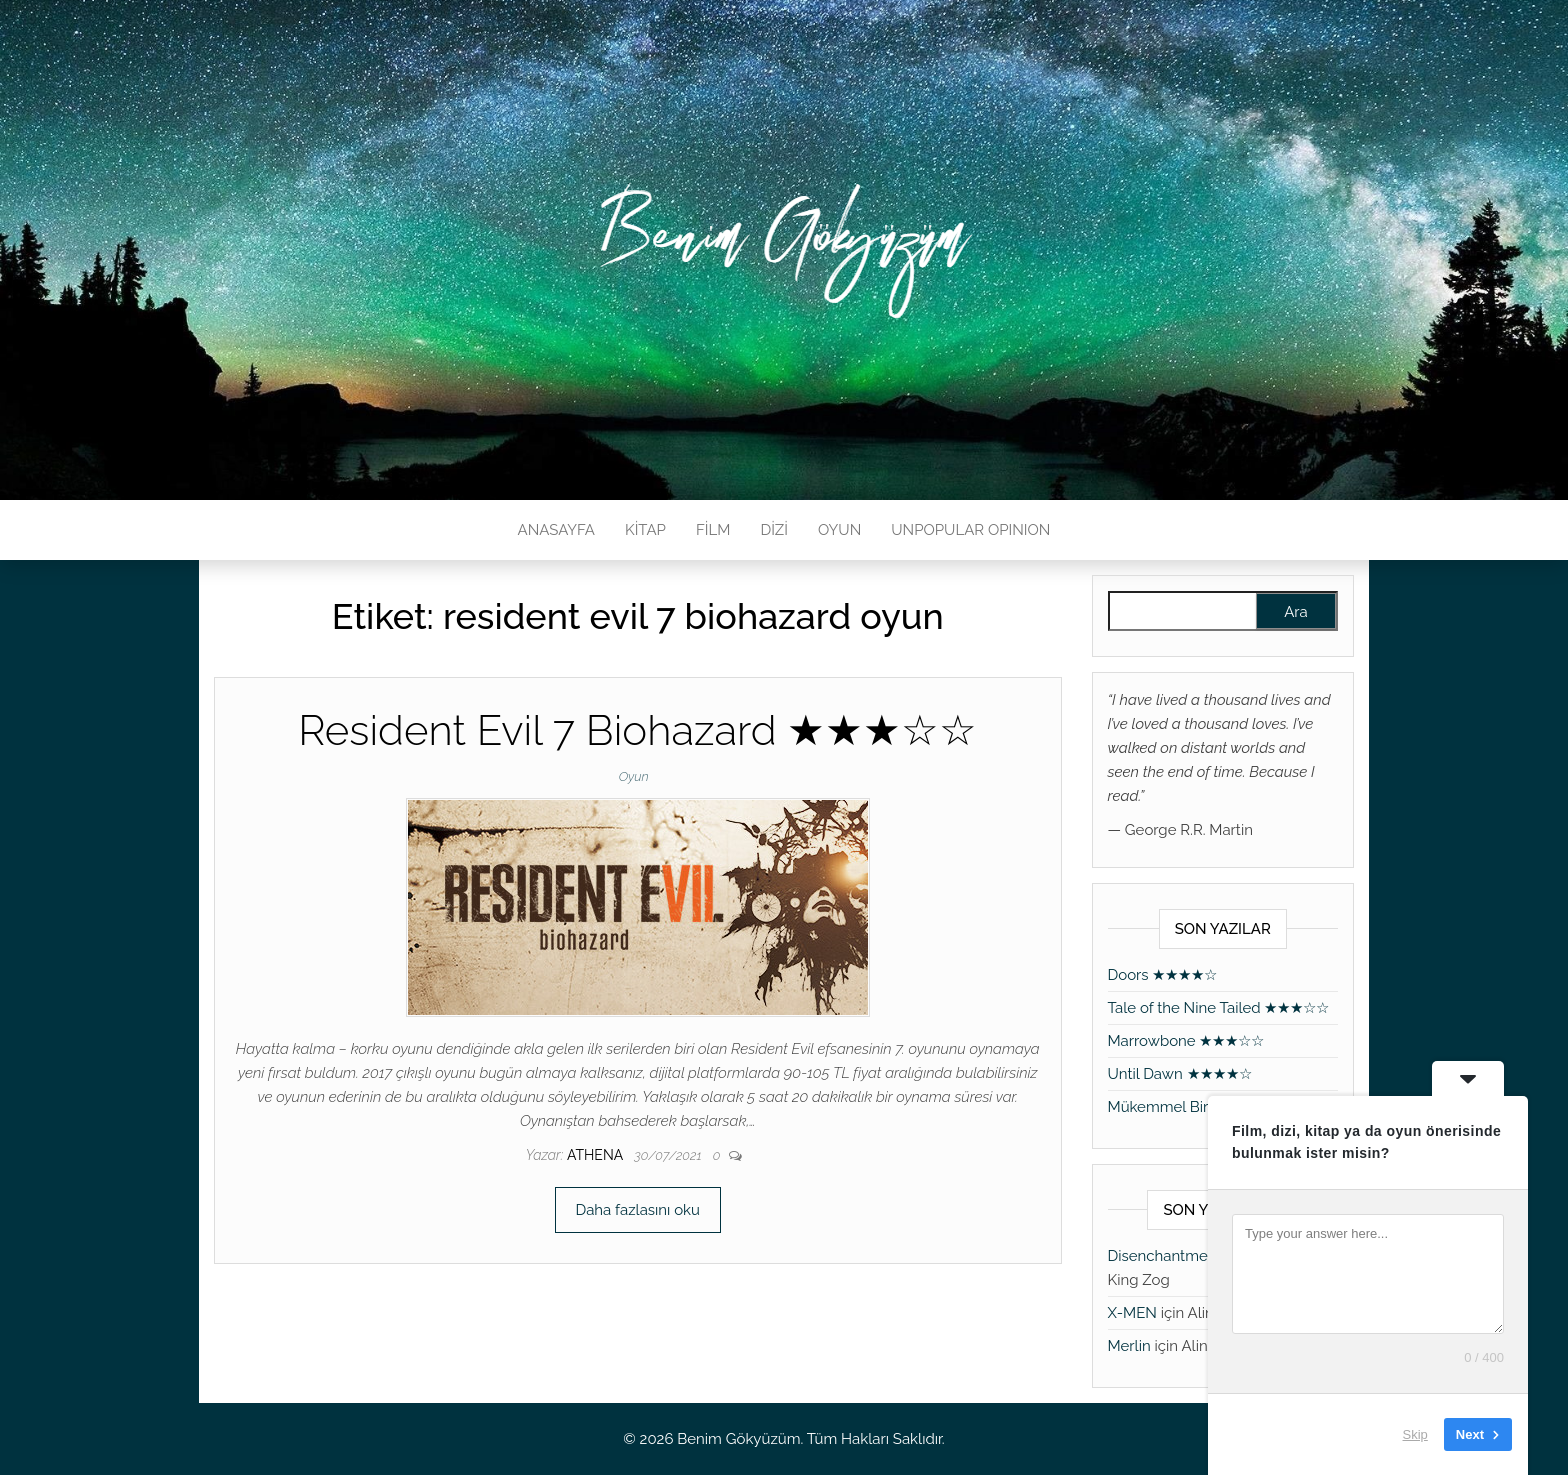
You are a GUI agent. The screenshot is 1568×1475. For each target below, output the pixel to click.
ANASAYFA (556, 530)
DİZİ (774, 530)
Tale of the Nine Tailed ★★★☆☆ (1219, 1008)
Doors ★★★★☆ (1163, 975)
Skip (1415, 1434)
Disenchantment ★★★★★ (1199, 1256)
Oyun (634, 776)
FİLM (713, 530)
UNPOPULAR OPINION (970, 530)
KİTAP (645, 530)
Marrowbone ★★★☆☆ (1186, 1041)
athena (596, 1155)
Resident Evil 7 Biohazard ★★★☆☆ (637, 730)
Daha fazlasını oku (638, 1210)
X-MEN (1132, 1313)
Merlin (1129, 1346)
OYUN (839, 530)
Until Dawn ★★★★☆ (1180, 1074)
